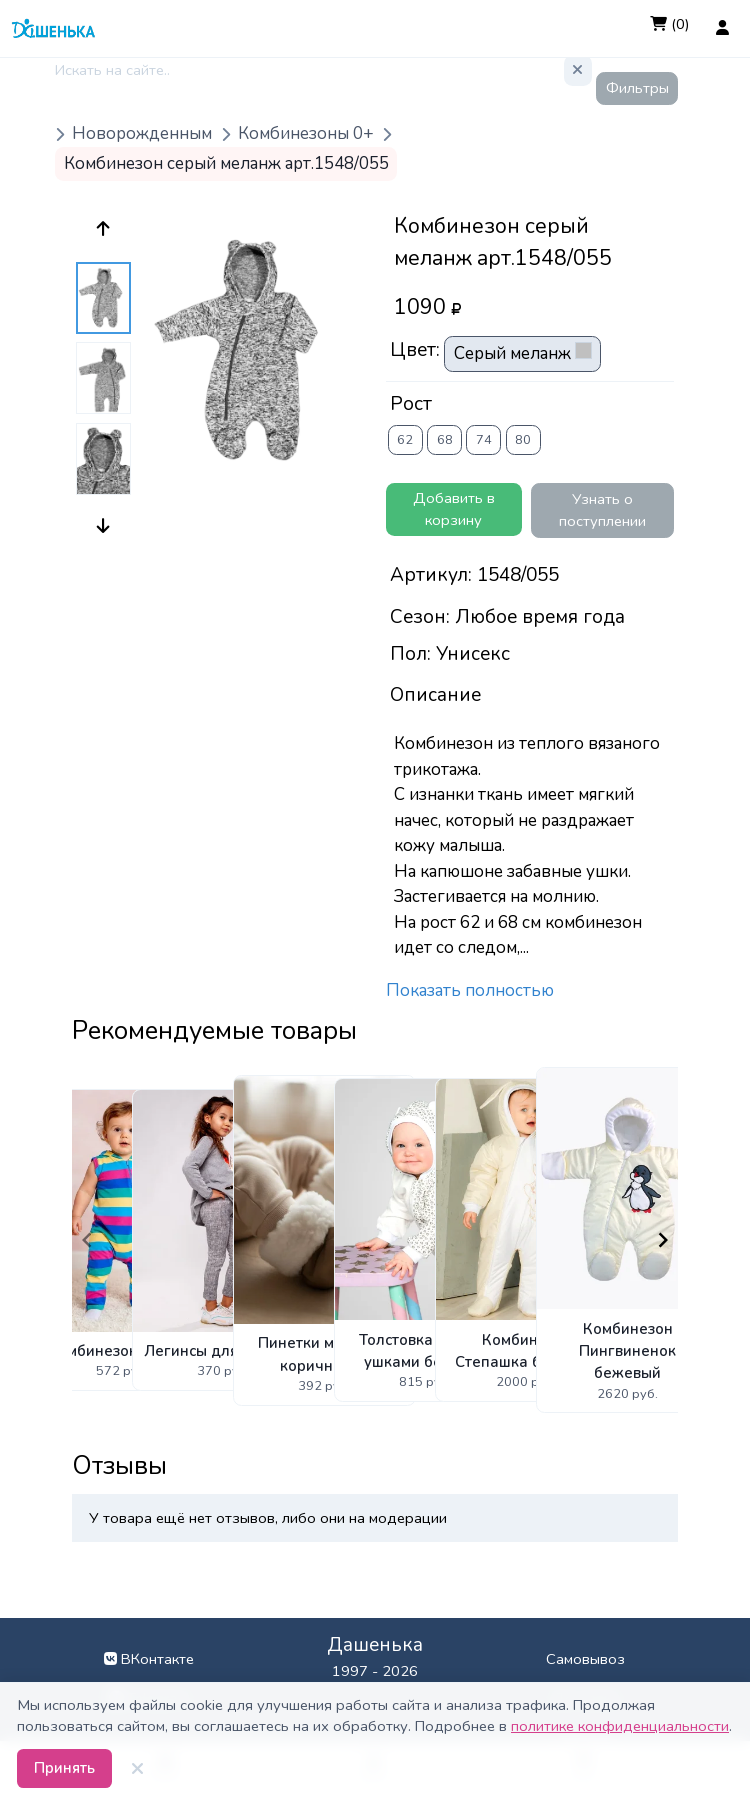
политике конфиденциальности (620, 1726)
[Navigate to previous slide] (87, 1240)
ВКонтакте (149, 1659)
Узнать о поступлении (602, 510)
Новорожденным (142, 134)
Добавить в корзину (454, 509)
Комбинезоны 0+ (306, 134)
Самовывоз (585, 1659)
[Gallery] (375, 1239)
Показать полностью (470, 990)
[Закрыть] (138, 1769)
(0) (670, 24)
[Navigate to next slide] (663, 1240)
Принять (64, 1768)
